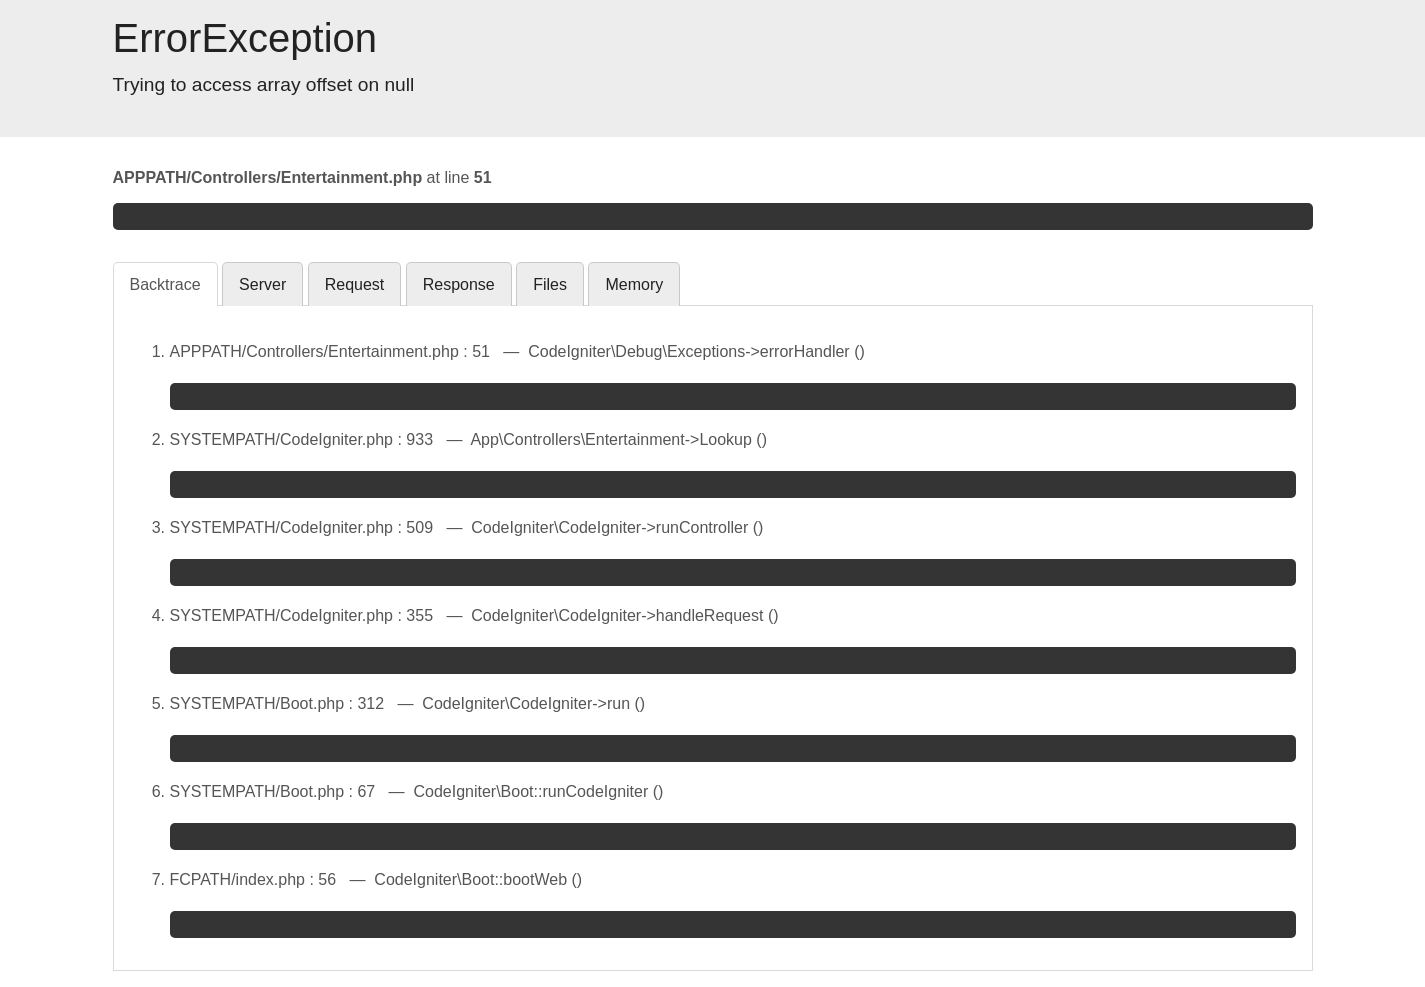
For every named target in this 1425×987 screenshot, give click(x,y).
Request (355, 284)
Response (459, 284)
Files (550, 284)
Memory (634, 284)
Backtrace (165, 284)
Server (262, 284)
